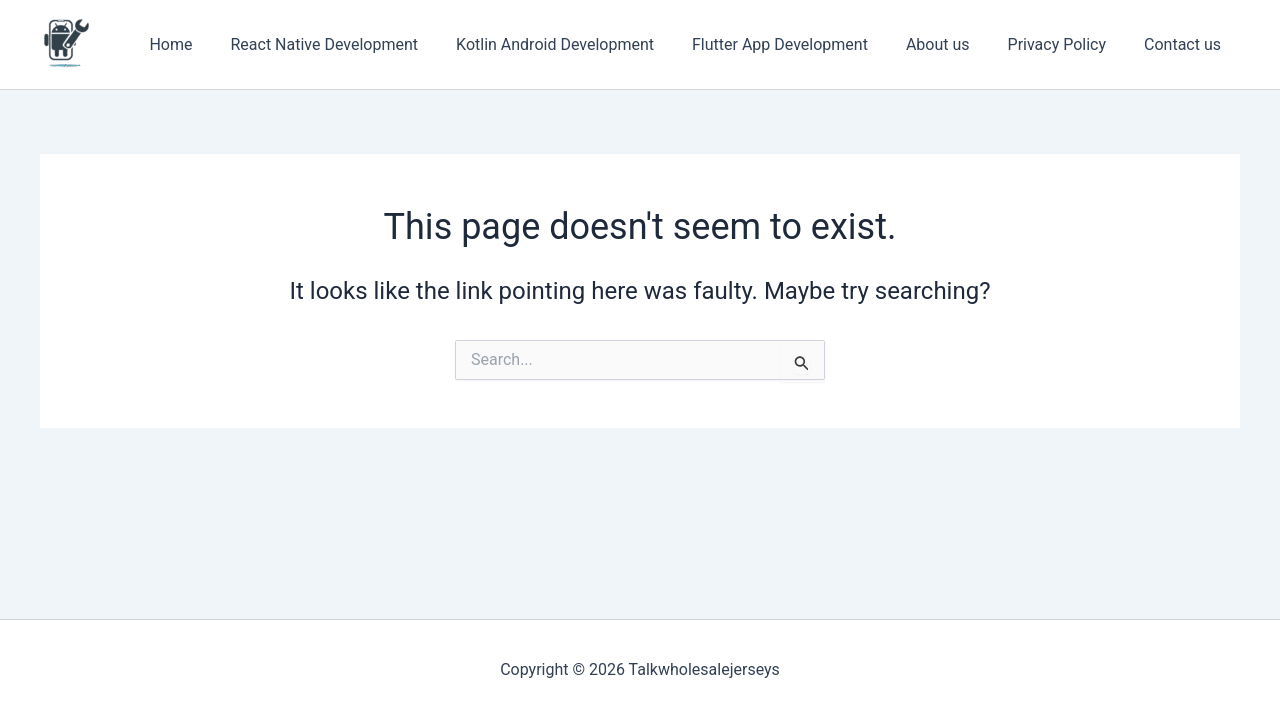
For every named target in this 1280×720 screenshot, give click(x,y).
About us (953, 44)
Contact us (1185, 44)
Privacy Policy (1066, 44)
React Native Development (357, 44)
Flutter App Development (801, 44)
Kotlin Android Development (582, 44)
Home (209, 44)
